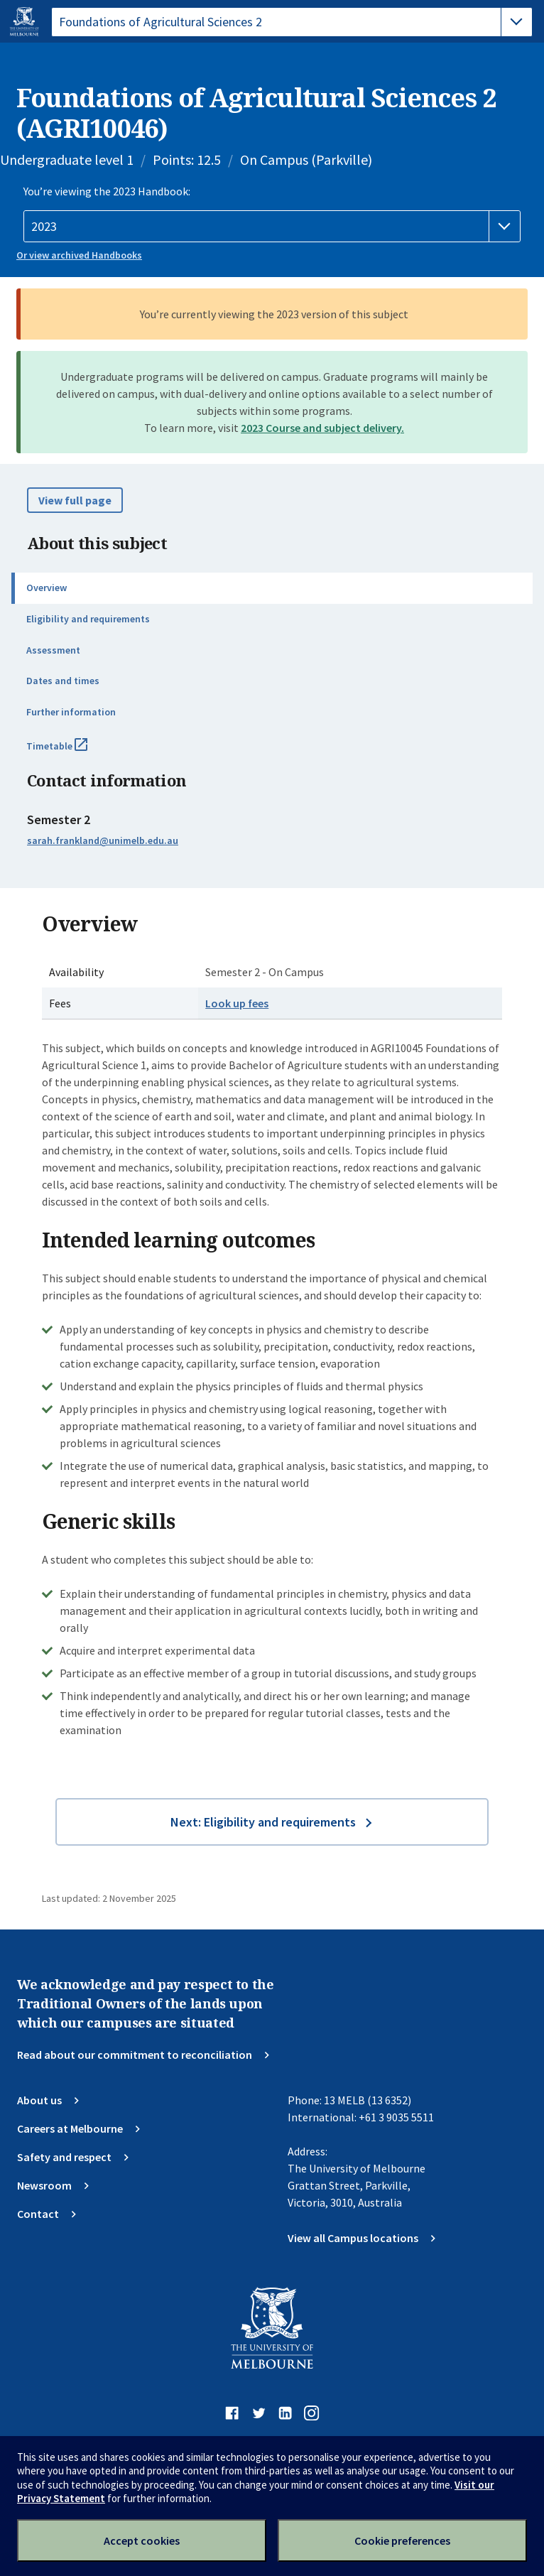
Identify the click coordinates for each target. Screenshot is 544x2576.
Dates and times (62, 680)
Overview (46, 587)
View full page (74, 500)
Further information (71, 711)
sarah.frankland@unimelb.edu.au (102, 840)
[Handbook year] (272, 226)
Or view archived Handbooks (79, 255)
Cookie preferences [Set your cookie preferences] (402, 2540)
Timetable (72, 751)
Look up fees (236, 1003)
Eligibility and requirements (88, 618)
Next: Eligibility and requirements (263, 1822)
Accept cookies (142, 2540)
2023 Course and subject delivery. (322, 428)
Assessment (53, 650)
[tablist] (292, 22)
